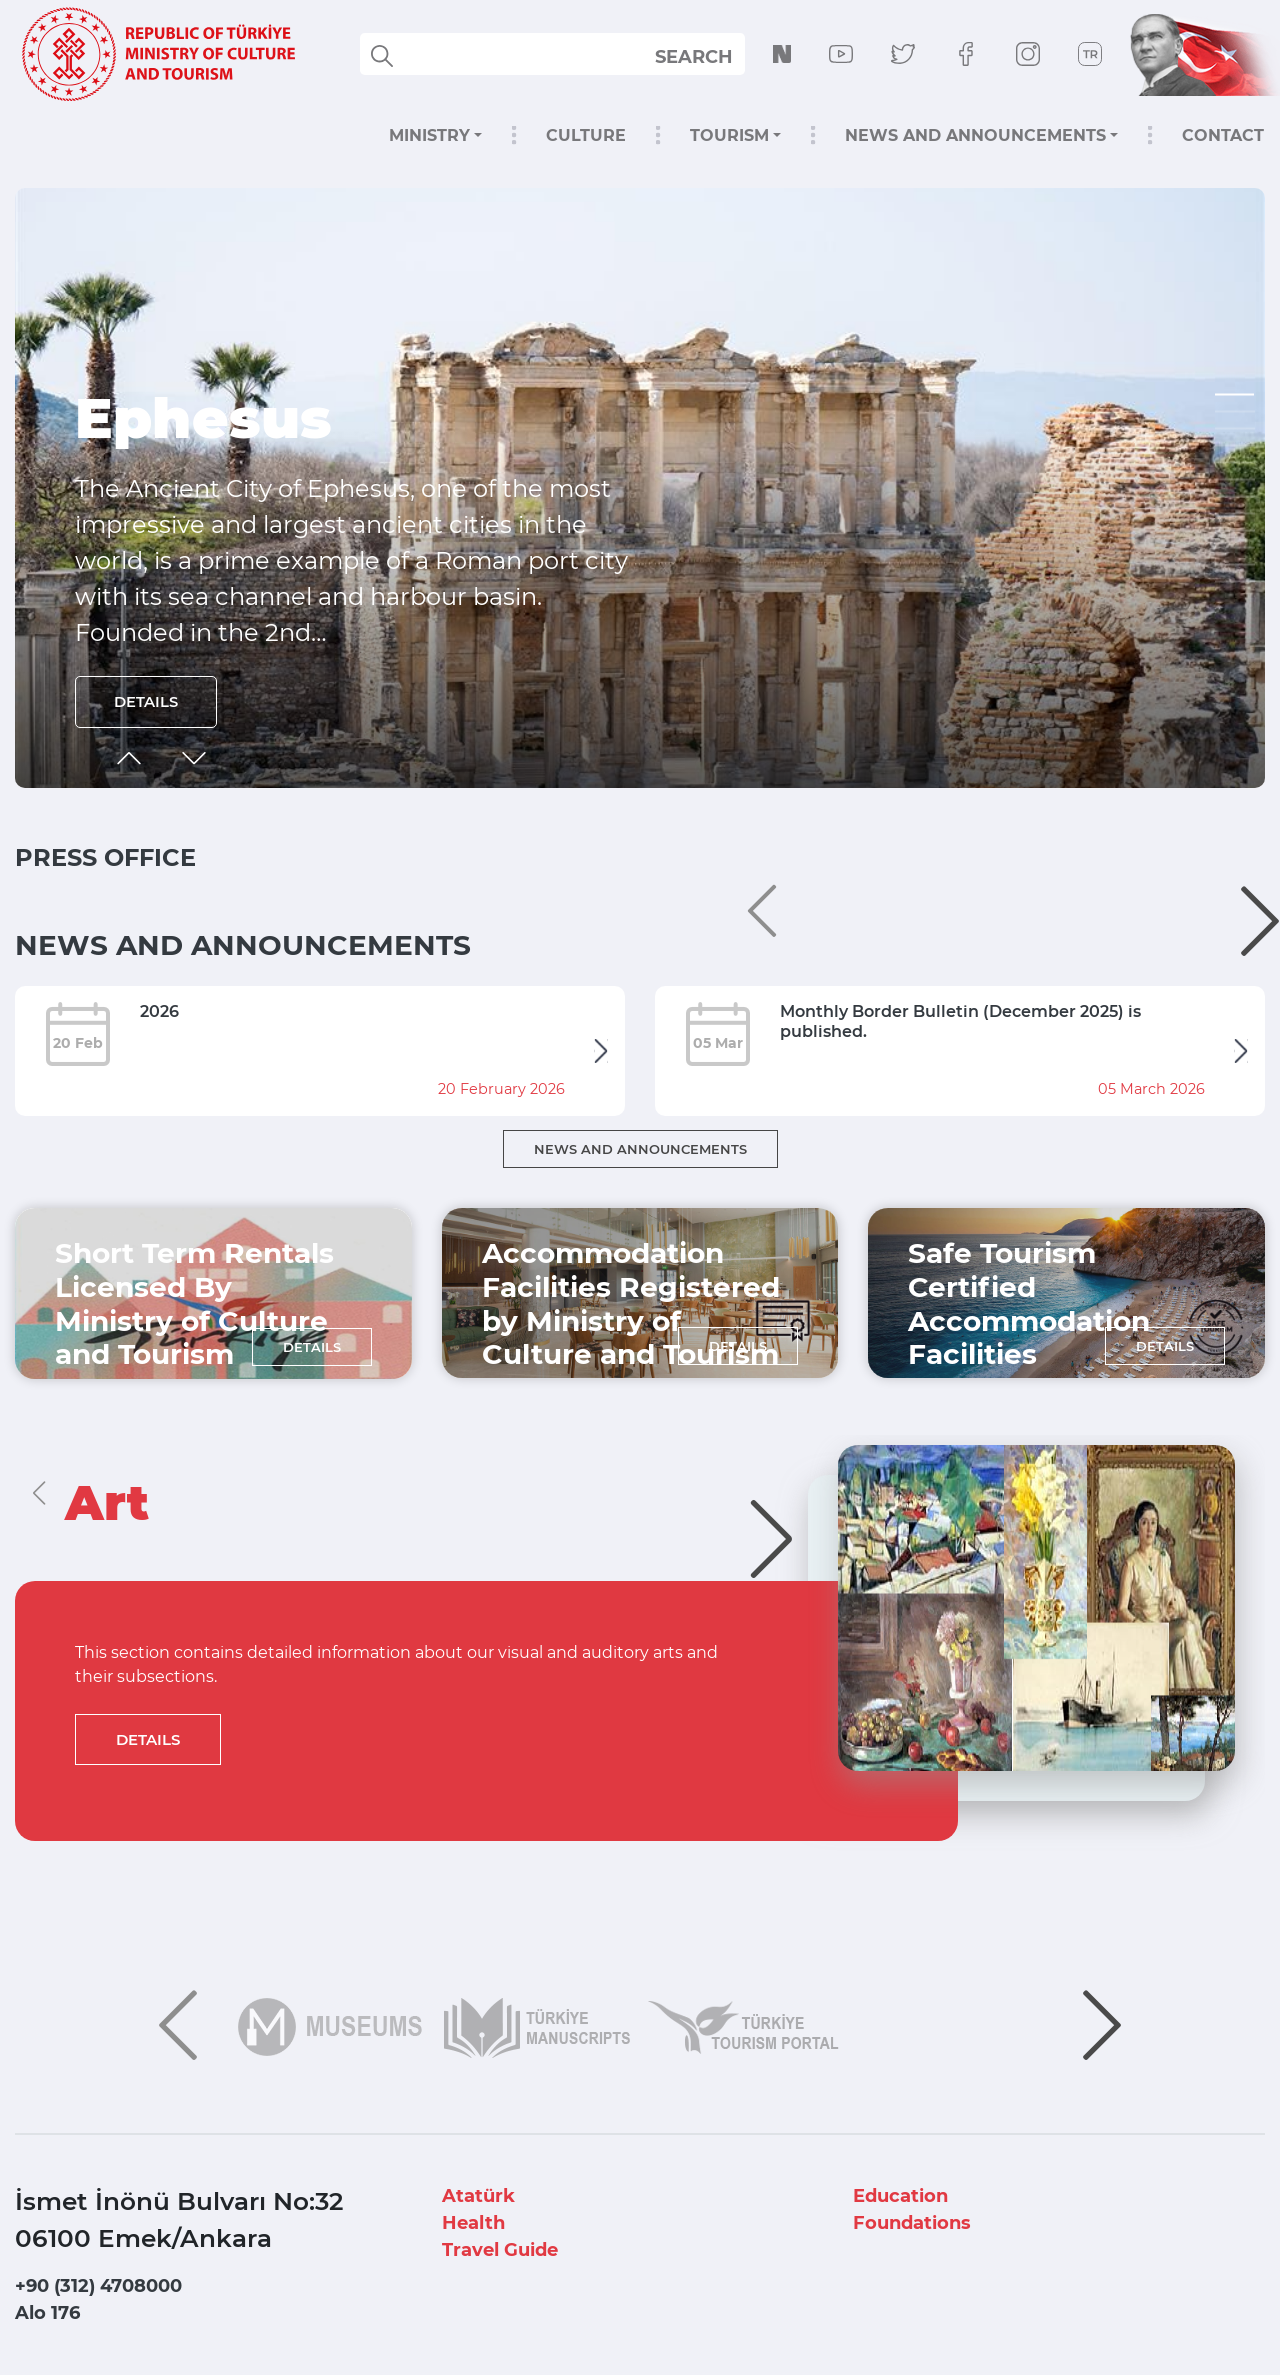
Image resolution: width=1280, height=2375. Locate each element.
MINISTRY (429, 135)
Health (473, 2223)
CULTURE (586, 135)
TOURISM (729, 135)
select (711, 56)
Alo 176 (47, 2313)
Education (900, 2196)
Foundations (912, 2223)
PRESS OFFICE (105, 857)
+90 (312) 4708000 (98, 2286)
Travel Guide (500, 2250)
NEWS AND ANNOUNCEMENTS (975, 135)
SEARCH (694, 57)
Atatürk (478, 2196)
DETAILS (148, 700)
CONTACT (1223, 135)
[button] (1235, 395)
